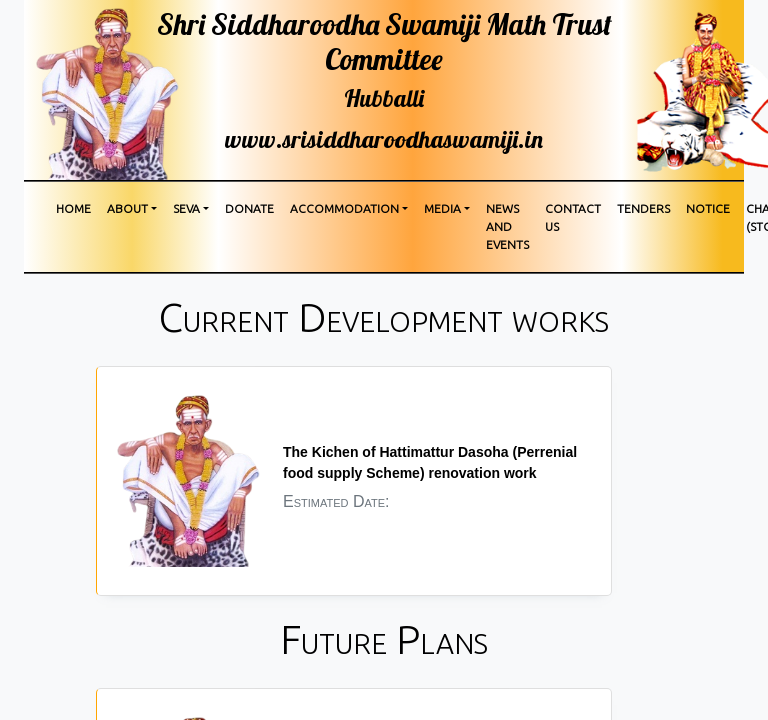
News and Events (507, 226)
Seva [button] (186, 208)
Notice (708, 208)
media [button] (442, 208)
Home (73, 208)
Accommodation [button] (344, 208)
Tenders (643, 208)
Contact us (573, 217)
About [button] (127, 208)
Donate (249, 208)
